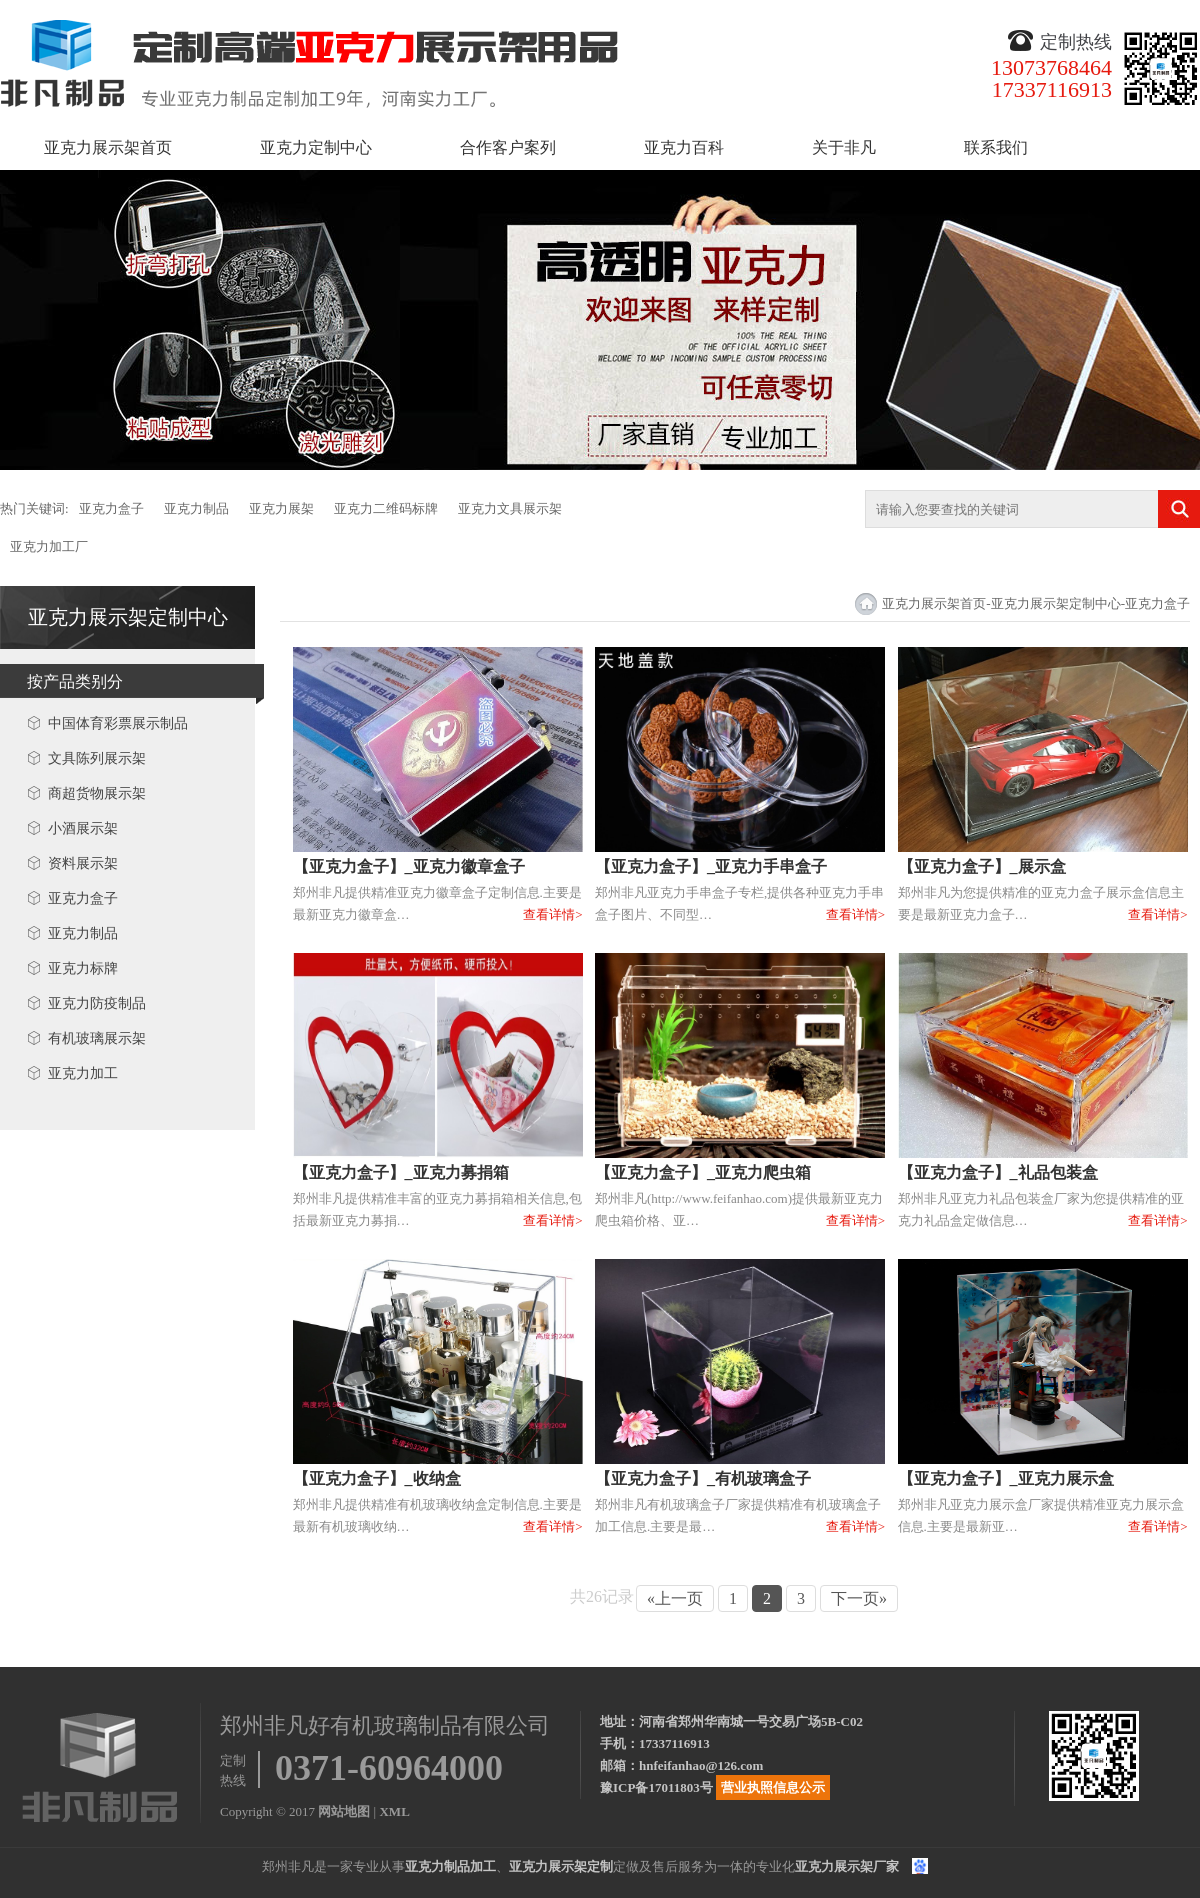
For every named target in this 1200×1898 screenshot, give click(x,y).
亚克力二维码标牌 (386, 508)
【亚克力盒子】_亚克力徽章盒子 (409, 866)
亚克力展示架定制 (561, 1866)
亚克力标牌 (83, 968)
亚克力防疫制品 (97, 1003)
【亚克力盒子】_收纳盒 (377, 1478)
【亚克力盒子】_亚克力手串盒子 (711, 866)
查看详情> (552, 914)
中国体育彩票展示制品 (118, 723)
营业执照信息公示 (773, 1787)
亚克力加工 (83, 1073)
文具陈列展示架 (97, 758)
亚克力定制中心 (316, 147)
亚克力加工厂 (49, 546)
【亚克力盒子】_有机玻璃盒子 (703, 1478)
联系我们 (996, 147)
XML (394, 1811)
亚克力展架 (281, 508)
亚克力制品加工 (450, 1866)
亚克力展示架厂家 (847, 1866)
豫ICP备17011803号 (656, 1787)
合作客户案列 (508, 147)
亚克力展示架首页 (108, 147)
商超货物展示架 (97, 793)
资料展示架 (83, 863)
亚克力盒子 (111, 508)
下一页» (859, 1598)
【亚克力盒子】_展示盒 (982, 866)
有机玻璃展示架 (97, 1038)
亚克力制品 (196, 508)
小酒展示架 (83, 828)
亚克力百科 (684, 147)
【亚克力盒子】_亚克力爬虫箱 (703, 1172)
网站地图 (344, 1811)
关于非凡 (844, 147)
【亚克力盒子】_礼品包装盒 (998, 1172)
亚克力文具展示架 (510, 508)
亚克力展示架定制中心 (128, 617)
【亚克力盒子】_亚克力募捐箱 (401, 1172)
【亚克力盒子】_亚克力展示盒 (1006, 1478)
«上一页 (675, 1598)
